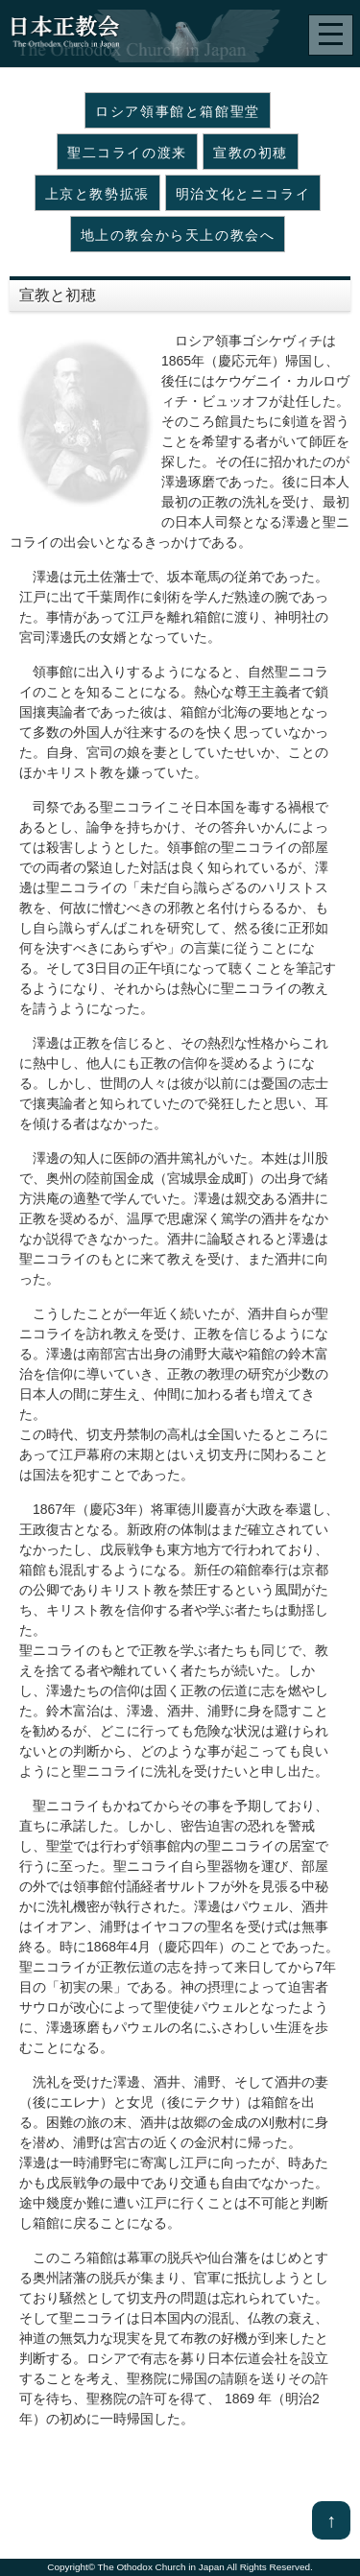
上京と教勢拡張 (97, 193)
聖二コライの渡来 (127, 152)
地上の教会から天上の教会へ (178, 235)
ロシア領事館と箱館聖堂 (177, 111)
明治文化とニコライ (243, 193)
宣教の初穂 (250, 152)
